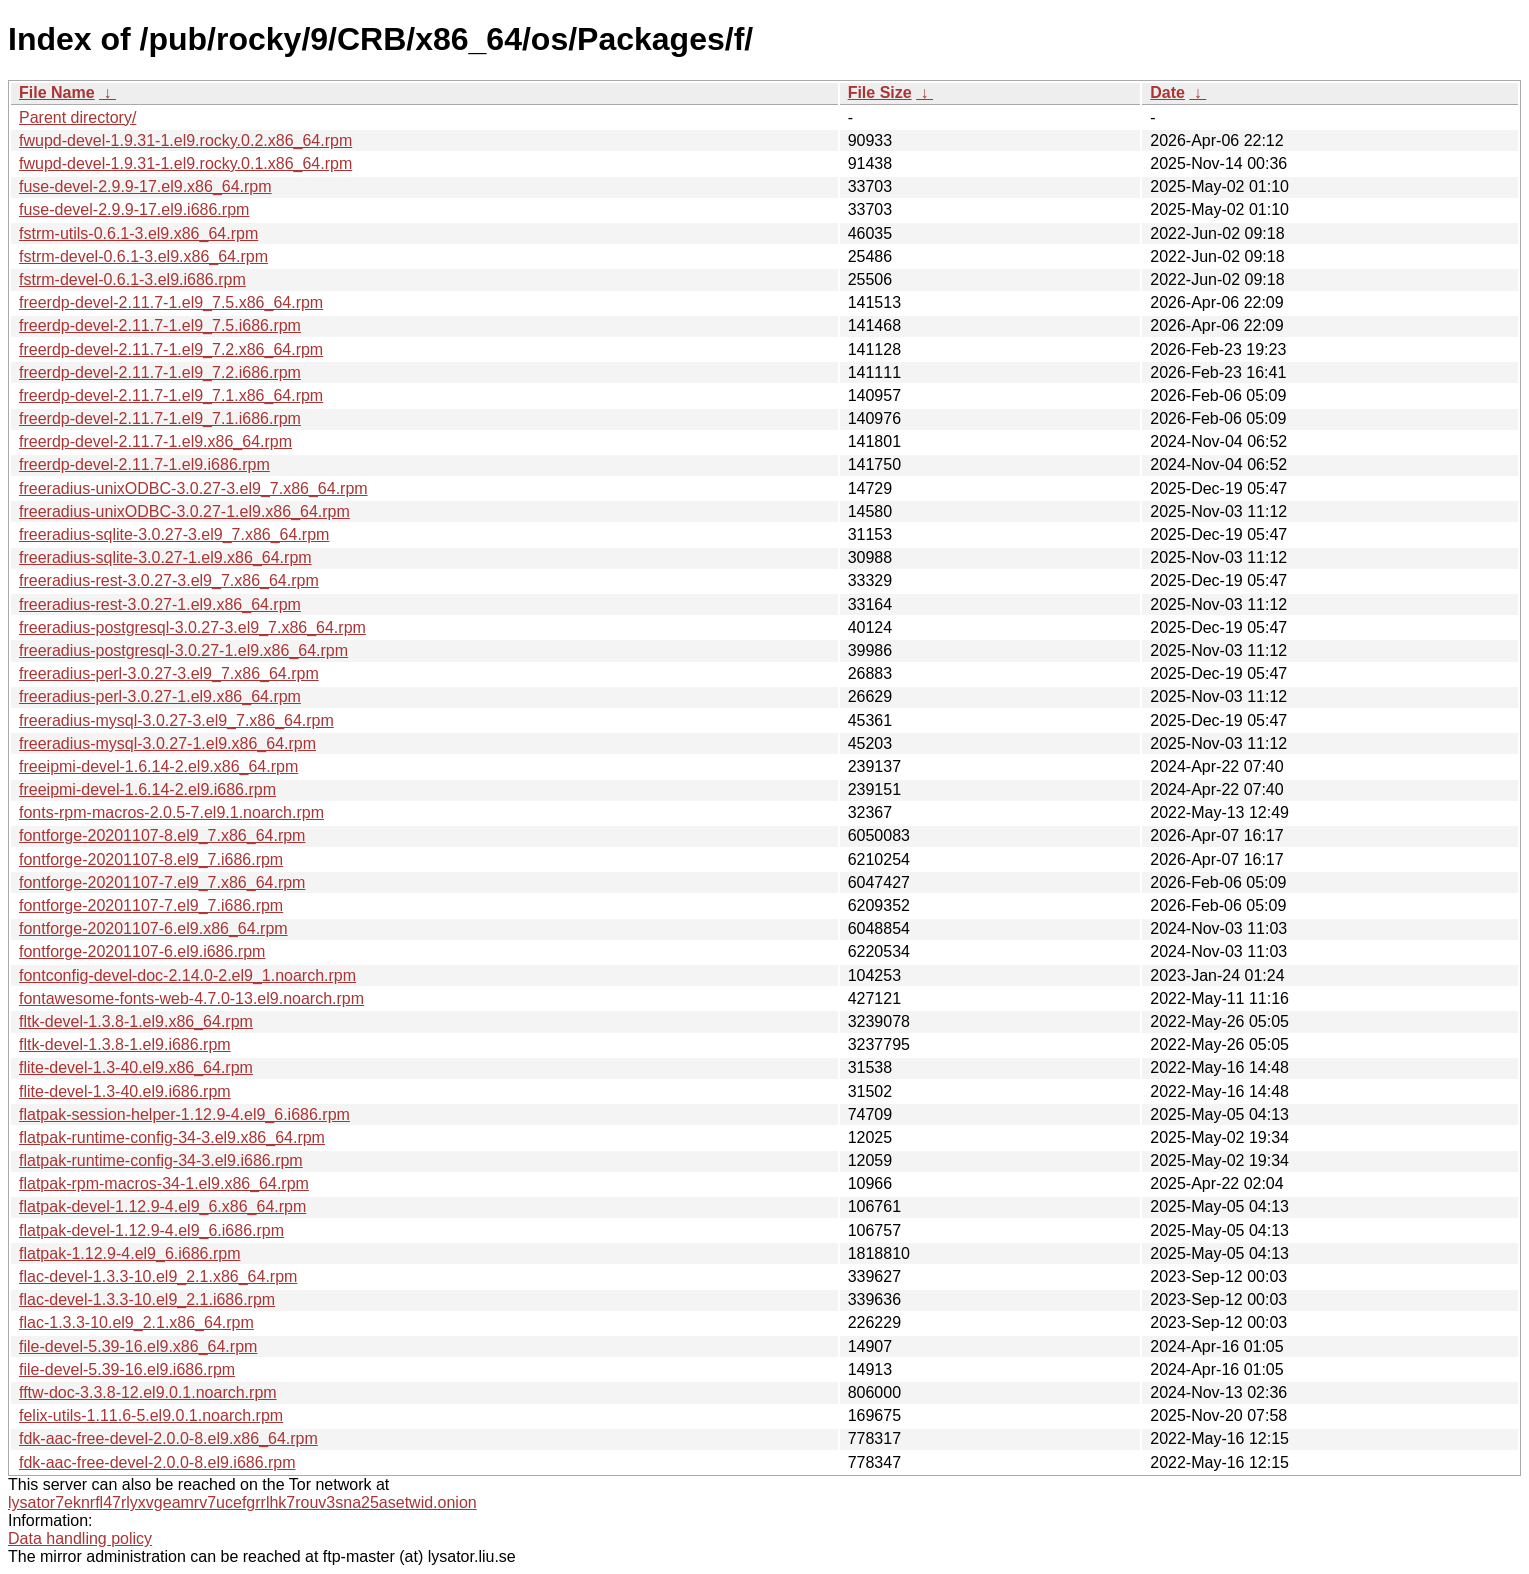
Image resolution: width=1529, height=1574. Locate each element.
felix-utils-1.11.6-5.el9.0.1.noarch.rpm (151, 1415)
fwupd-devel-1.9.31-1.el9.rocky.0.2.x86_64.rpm (185, 140)
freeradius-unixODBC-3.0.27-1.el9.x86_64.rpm (184, 511)
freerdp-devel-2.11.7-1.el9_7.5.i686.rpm (160, 325)
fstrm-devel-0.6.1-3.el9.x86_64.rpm (143, 256)
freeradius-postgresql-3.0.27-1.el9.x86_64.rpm (183, 650)
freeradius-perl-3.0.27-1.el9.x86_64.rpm (160, 696)
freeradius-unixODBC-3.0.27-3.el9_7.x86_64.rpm (193, 488)
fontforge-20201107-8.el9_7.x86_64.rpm (162, 835)
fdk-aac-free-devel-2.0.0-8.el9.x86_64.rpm (168, 1438)
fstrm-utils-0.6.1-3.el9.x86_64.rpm (138, 233)
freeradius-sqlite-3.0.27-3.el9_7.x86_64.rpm (174, 534)
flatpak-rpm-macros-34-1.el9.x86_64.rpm (164, 1183)
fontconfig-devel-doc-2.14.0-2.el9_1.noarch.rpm (187, 975)
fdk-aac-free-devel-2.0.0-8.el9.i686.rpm (157, 1462)
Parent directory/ (77, 117)
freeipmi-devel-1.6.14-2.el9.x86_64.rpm (158, 766)
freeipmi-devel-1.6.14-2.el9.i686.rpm (147, 789)
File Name (57, 92)
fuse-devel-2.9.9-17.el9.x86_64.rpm (145, 186)
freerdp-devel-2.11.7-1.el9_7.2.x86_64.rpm (171, 349)
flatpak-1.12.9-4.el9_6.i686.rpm (129, 1253)
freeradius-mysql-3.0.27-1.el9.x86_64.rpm (167, 743)
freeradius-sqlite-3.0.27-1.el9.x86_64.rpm (165, 557)
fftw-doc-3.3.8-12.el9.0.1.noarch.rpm (148, 1392)
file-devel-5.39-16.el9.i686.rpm (127, 1369)
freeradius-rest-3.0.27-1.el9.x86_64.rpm (160, 604)
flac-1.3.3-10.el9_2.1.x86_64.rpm (136, 1322)
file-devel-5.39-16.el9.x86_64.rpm (138, 1346)
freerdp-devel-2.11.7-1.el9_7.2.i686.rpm (160, 372)
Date (1167, 92)
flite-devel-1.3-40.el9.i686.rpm (125, 1091)
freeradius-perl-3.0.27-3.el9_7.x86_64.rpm (169, 673)
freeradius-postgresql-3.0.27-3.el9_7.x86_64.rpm (192, 627)
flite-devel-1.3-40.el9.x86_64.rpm (136, 1067)
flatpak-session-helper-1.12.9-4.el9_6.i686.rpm (184, 1114)
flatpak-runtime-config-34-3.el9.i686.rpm (161, 1160)
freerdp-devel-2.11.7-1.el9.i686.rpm (144, 464)
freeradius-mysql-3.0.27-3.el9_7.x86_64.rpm (176, 720)
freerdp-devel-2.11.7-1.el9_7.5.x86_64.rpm (171, 302)
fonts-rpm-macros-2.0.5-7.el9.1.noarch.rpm (171, 812)
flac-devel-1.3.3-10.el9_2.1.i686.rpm (147, 1299)
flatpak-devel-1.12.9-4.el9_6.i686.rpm (151, 1230)
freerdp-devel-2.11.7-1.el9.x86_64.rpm (155, 441)
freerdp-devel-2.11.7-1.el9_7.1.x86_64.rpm (171, 395)
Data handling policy (80, 1538)
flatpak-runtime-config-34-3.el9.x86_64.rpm (172, 1137)
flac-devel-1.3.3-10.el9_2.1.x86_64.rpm (158, 1276)
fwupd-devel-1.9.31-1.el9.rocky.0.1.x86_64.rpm (185, 163)
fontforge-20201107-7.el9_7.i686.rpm (151, 905)
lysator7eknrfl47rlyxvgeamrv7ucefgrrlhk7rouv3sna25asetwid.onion (242, 1502)
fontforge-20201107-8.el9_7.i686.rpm (151, 859)
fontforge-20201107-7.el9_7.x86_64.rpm (162, 882)
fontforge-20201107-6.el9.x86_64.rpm (153, 928)
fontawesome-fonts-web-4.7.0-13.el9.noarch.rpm (191, 998)
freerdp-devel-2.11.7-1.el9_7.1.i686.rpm (160, 418)
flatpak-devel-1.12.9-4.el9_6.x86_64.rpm (162, 1206)
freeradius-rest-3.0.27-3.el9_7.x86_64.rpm (169, 580)
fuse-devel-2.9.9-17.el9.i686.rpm (134, 209)
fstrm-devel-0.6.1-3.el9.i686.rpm (132, 279)
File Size (880, 92)
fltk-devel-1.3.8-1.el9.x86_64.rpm (136, 1021)
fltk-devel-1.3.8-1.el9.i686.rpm (125, 1044)
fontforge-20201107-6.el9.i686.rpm (142, 951)
